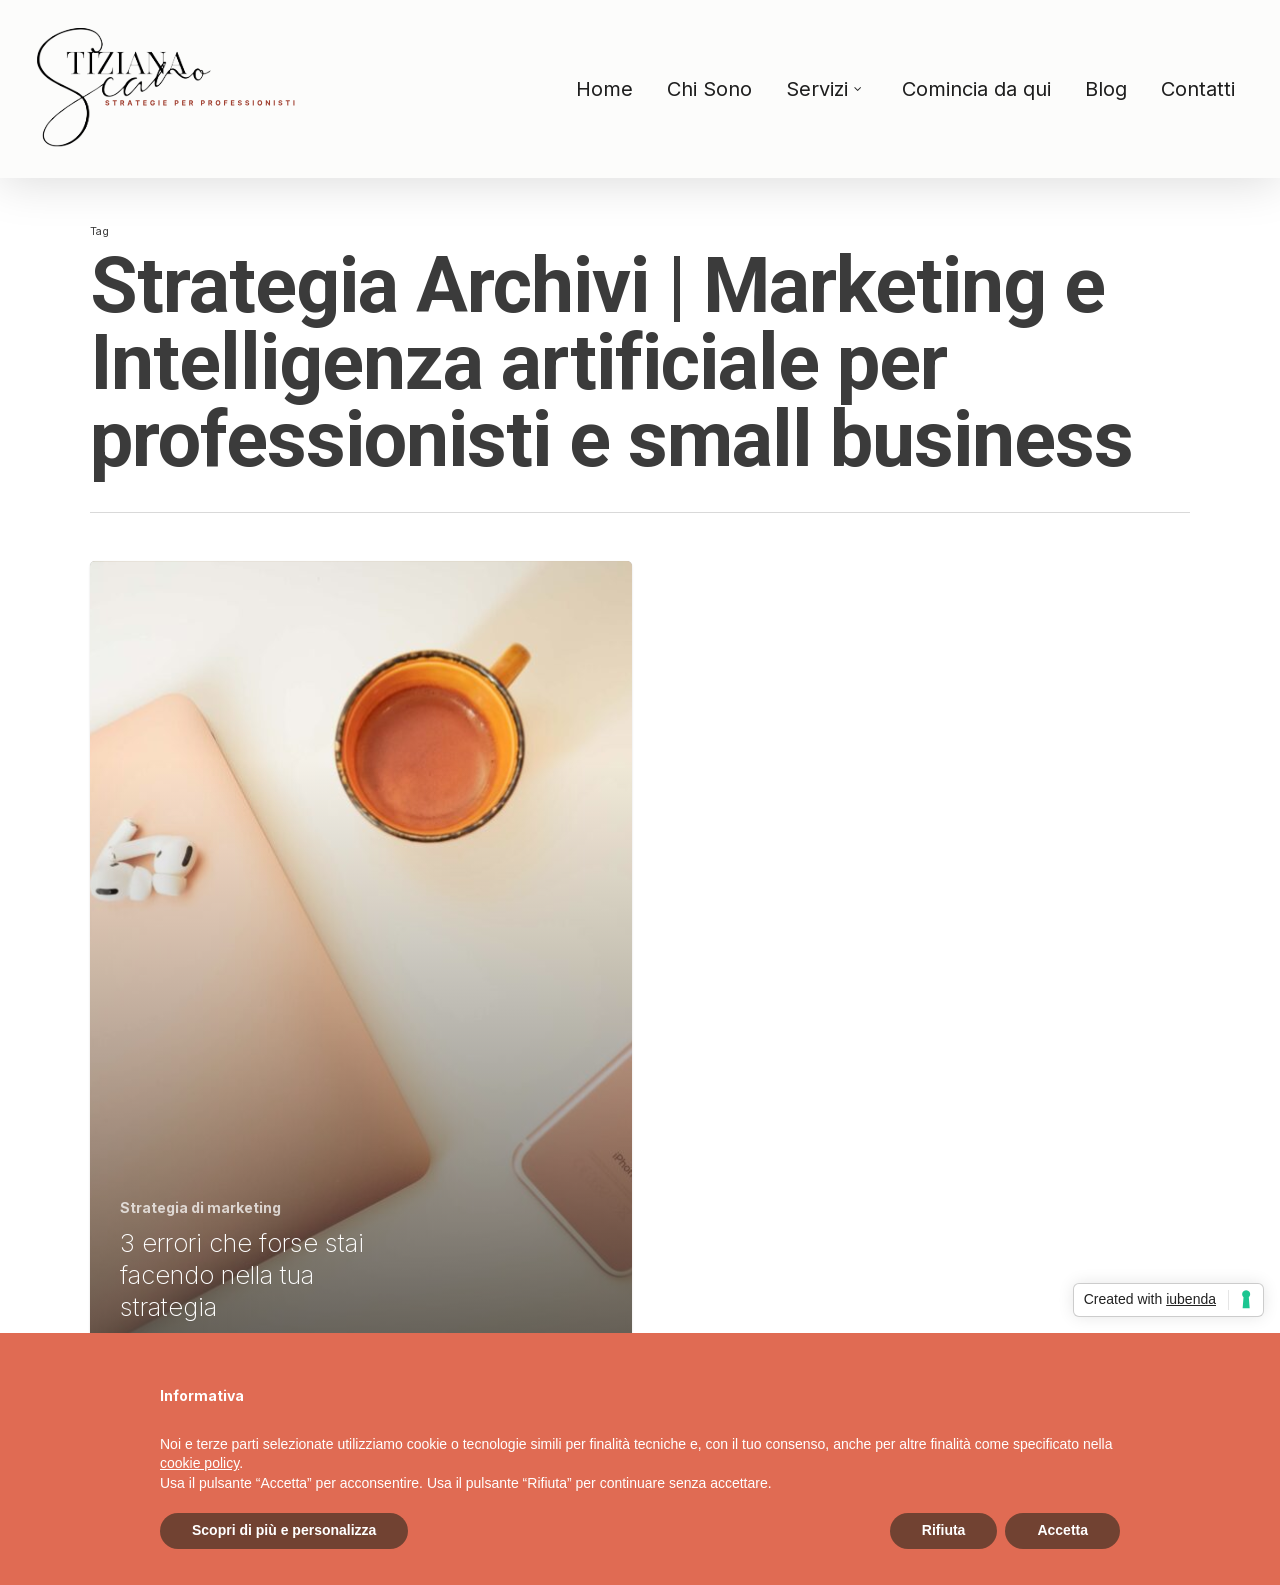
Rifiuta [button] (944, 1530)
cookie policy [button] (199, 1463)
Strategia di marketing (200, 1207)
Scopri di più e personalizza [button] (284, 1530)
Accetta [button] (1062, 1530)
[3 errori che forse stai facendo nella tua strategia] (361, 957)
